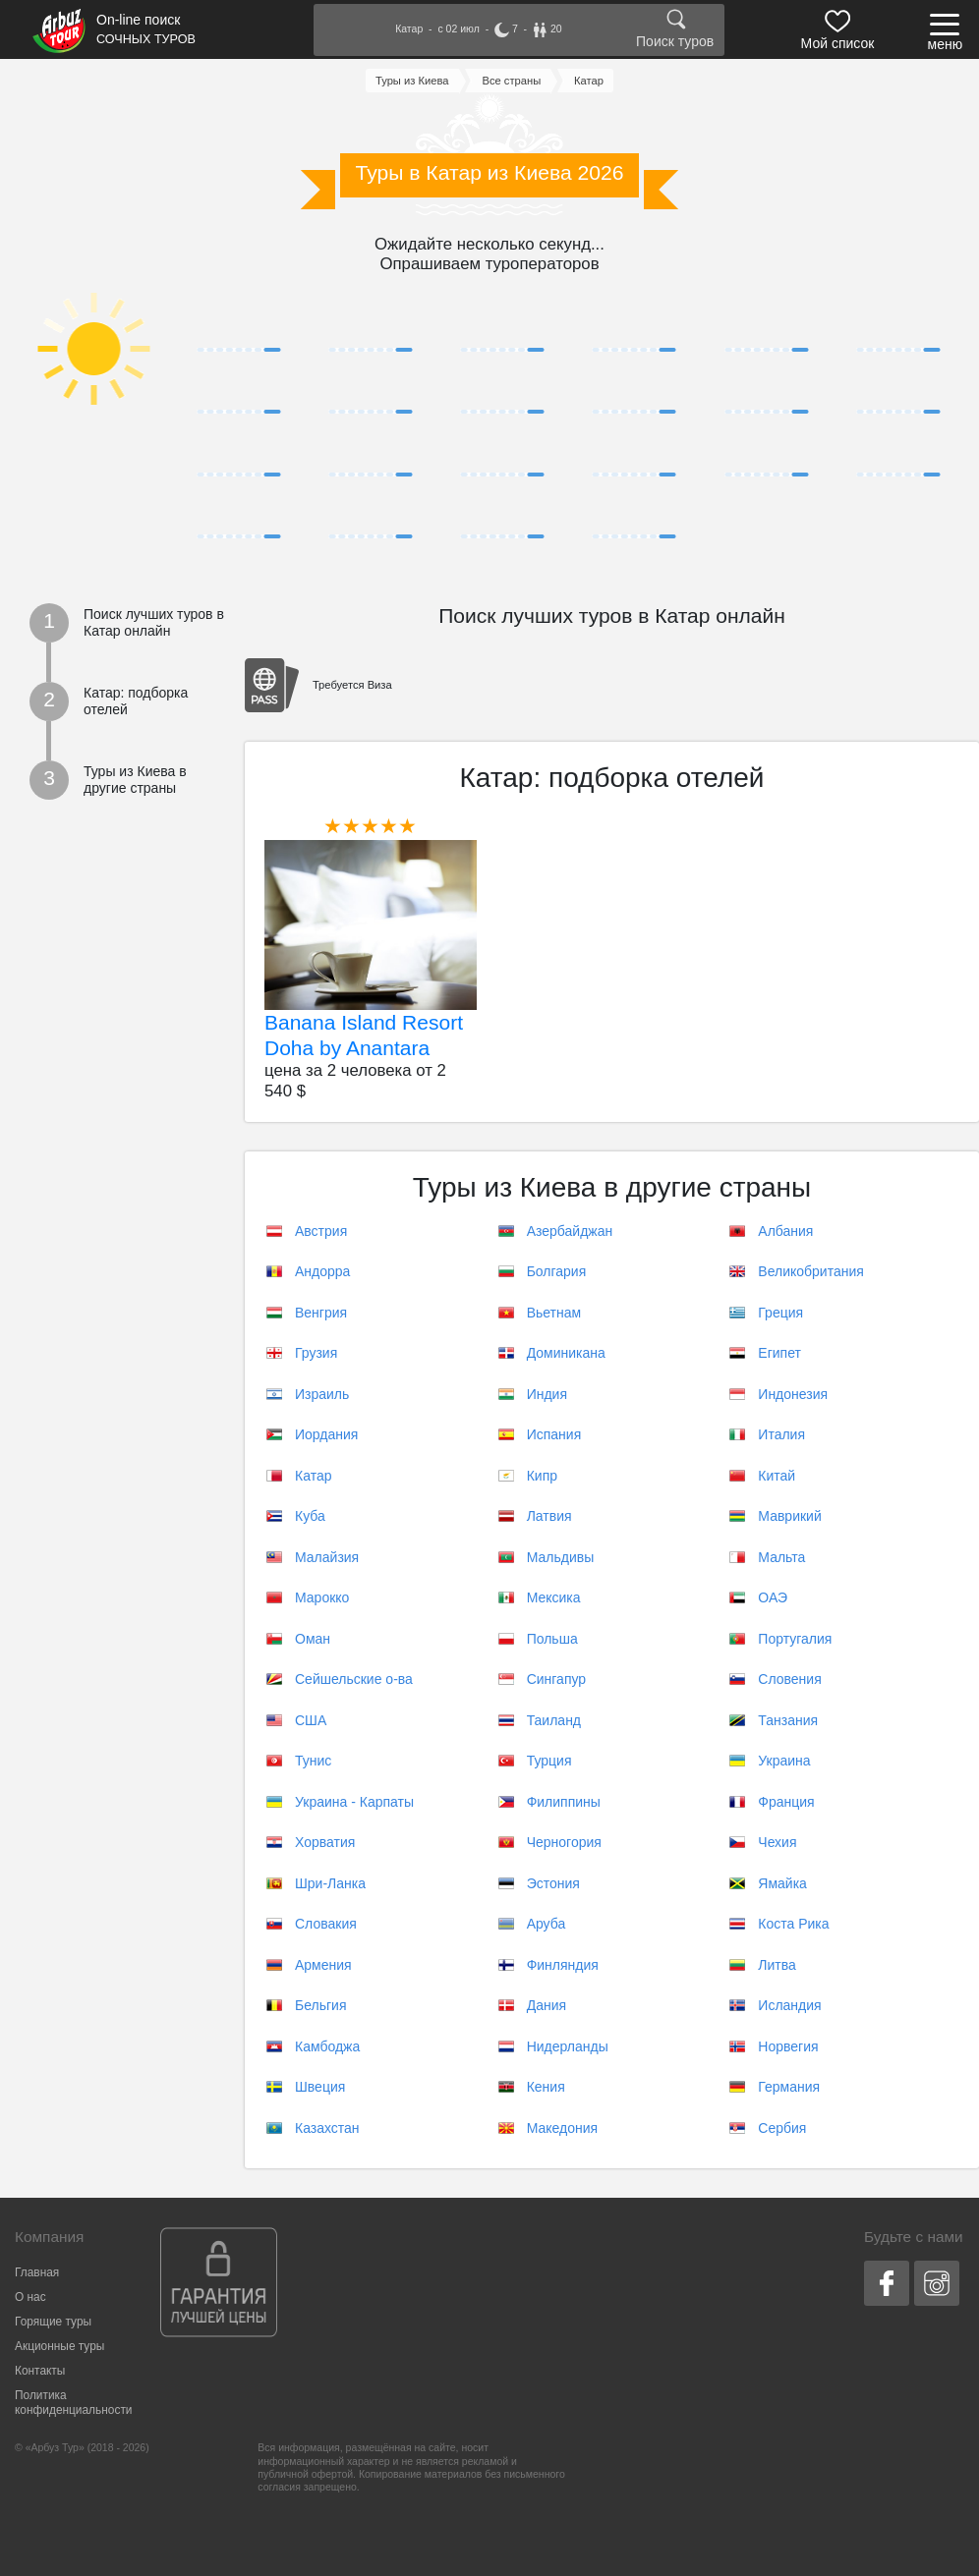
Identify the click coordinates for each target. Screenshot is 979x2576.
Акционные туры (59, 2346)
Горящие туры (53, 2321)
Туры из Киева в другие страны (135, 780)
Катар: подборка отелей (136, 701)
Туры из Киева (412, 80)
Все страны (511, 80)
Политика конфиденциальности (73, 2402)
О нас (30, 2297)
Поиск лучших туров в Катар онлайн (154, 623)
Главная (37, 2272)
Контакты (40, 2371)
